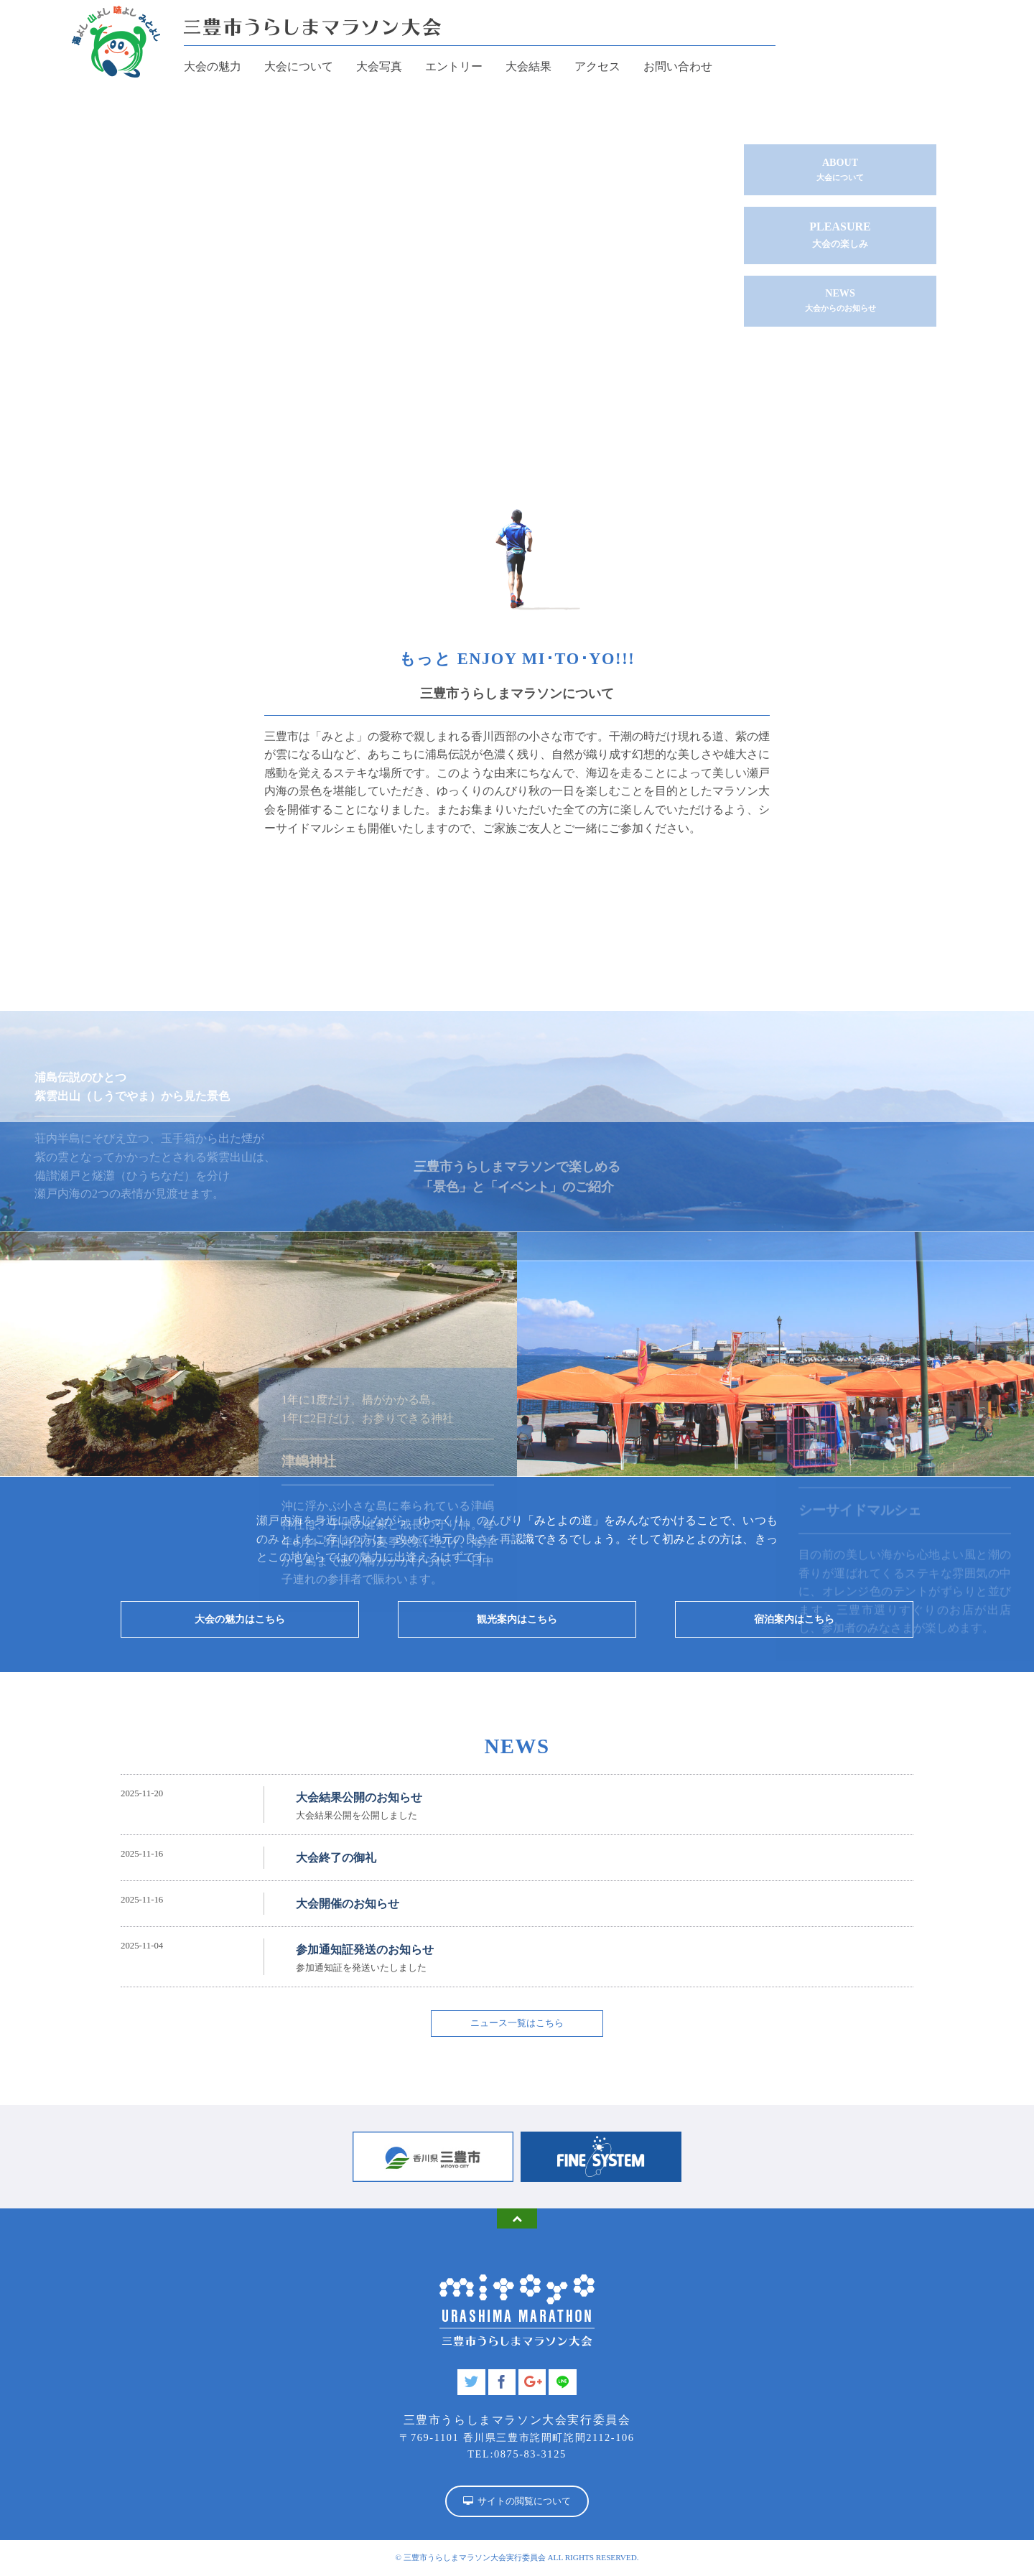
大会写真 (379, 66)
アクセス (597, 66)
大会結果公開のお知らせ (359, 1802)
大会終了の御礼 (336, 1863)
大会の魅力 (212, 66)
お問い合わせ (677, 66)
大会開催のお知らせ (347, 1909)
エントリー (454, 66)
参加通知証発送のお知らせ (365, 1954)
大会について (298, 66)
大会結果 (528, 66)
